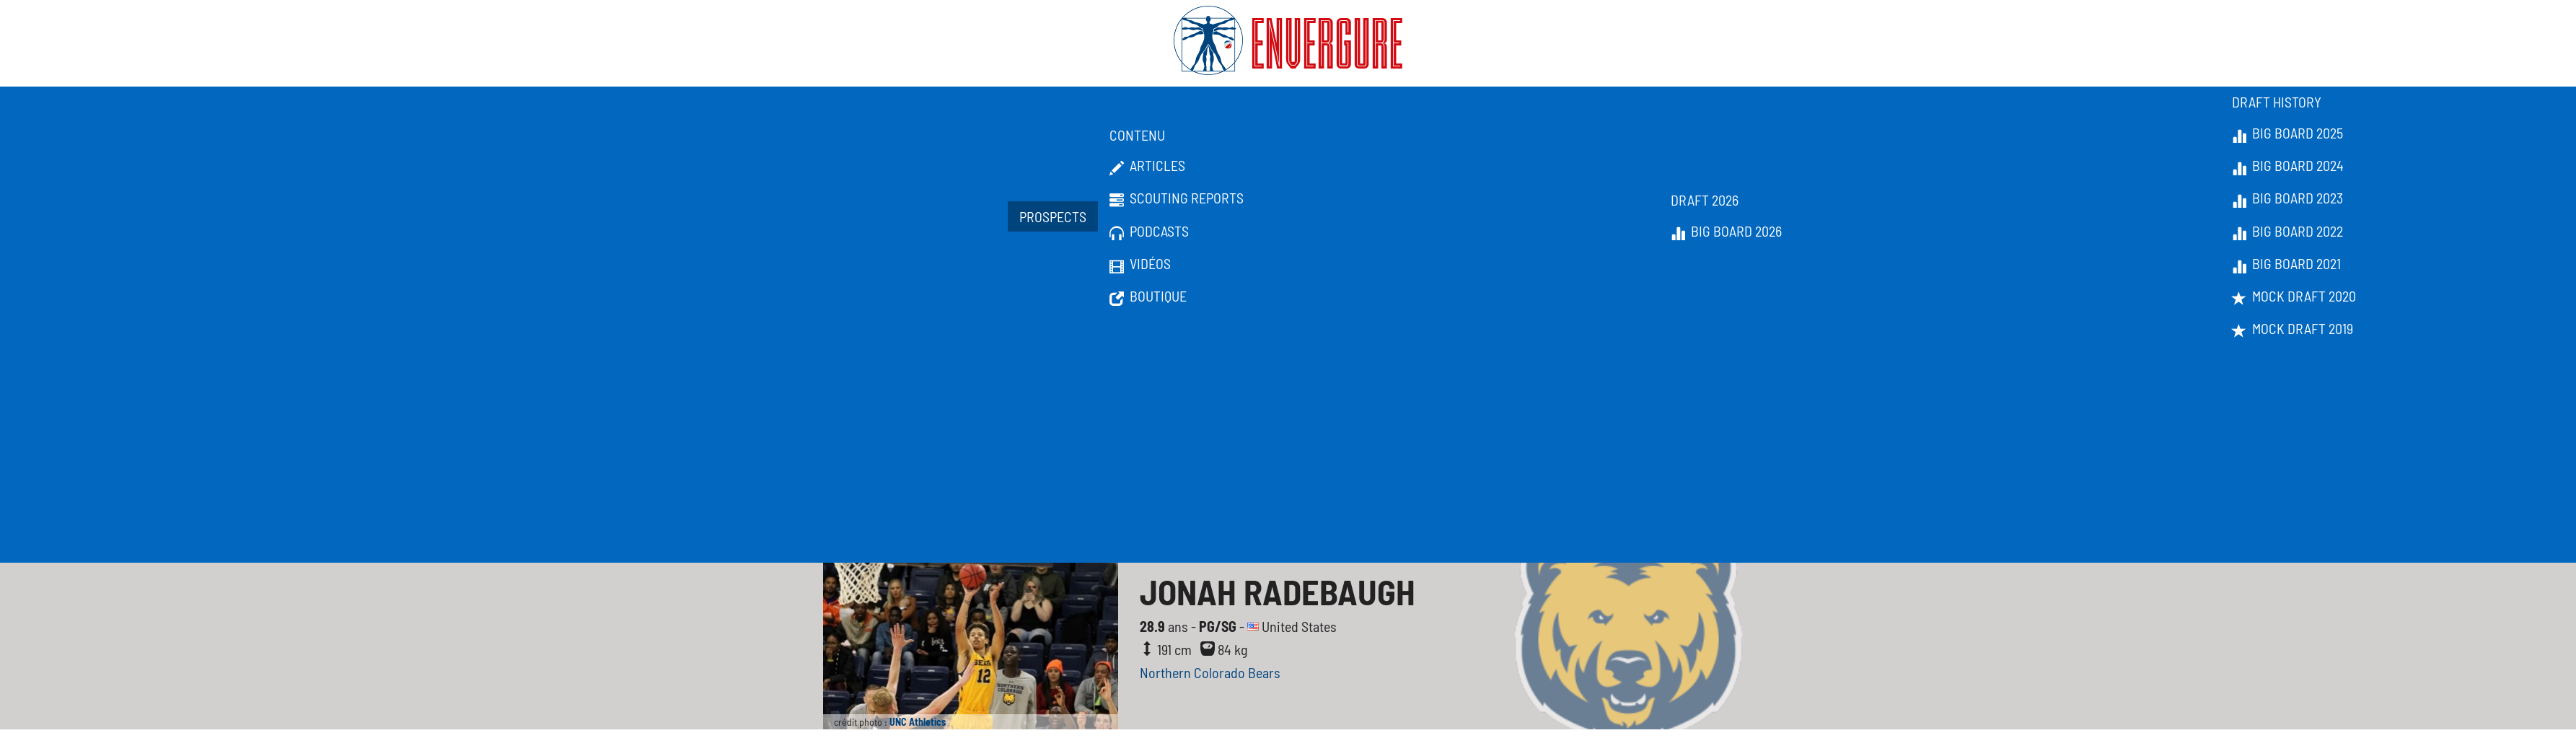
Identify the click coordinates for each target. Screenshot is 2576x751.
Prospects (1052, 216)
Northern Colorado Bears (1210, 672)
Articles (1147, 166)
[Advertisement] (1288, 454)
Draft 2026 (1704, 199)
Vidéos (1140, 264)
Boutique (1148, 296)
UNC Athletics (917, 722)
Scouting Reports (1176, 198)
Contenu (1137, 135)
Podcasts (1149, 231)
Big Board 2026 (1726, 231)
